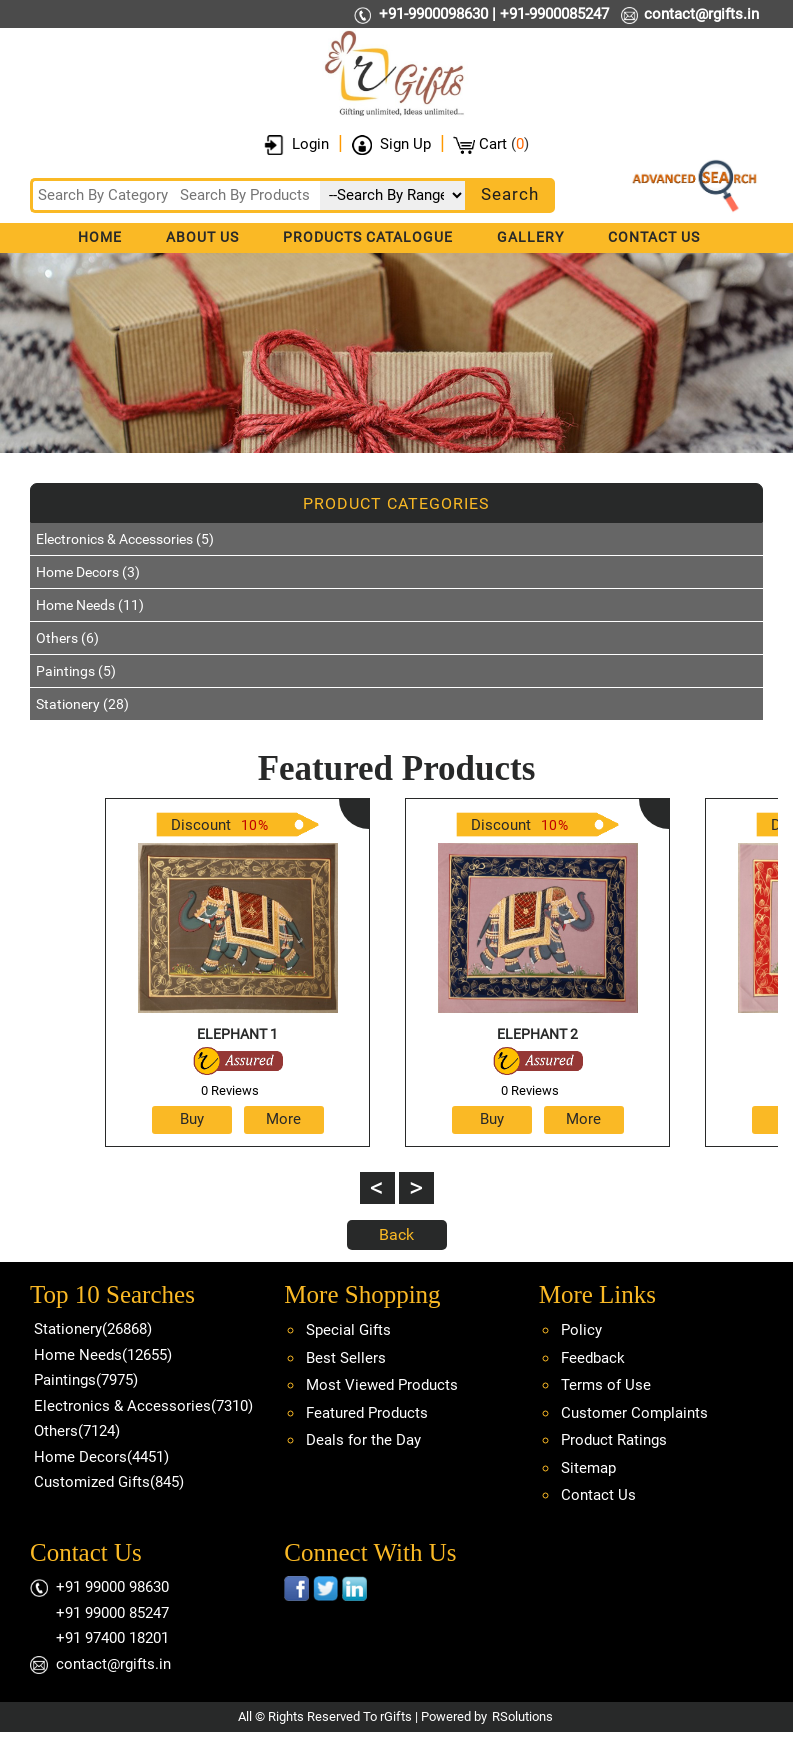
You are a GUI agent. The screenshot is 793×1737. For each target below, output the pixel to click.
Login (310, 144)
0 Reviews (230, 1090)
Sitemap (588, 1468)
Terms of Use (606, 1385)
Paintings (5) (76, 671)
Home (100, 237)
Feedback (593, 1358)
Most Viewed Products (382, 1385)
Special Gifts (348, 1330)
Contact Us (654, 237)
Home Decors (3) (88, 572)
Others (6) (67, 638)
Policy (581, 1330)
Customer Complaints (634, 1413)
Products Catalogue (368, 237)
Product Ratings (614, 1440)
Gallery (530, 237)
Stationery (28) (82, 704)
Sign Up (405, 144)
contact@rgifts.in (701, 14)
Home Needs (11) (90, 605)
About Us (202, 237)
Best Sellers (346, 1358)
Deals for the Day (363, 1440)
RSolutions (522, 1716)
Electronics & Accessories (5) (125, 539)
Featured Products (367, 1413)
